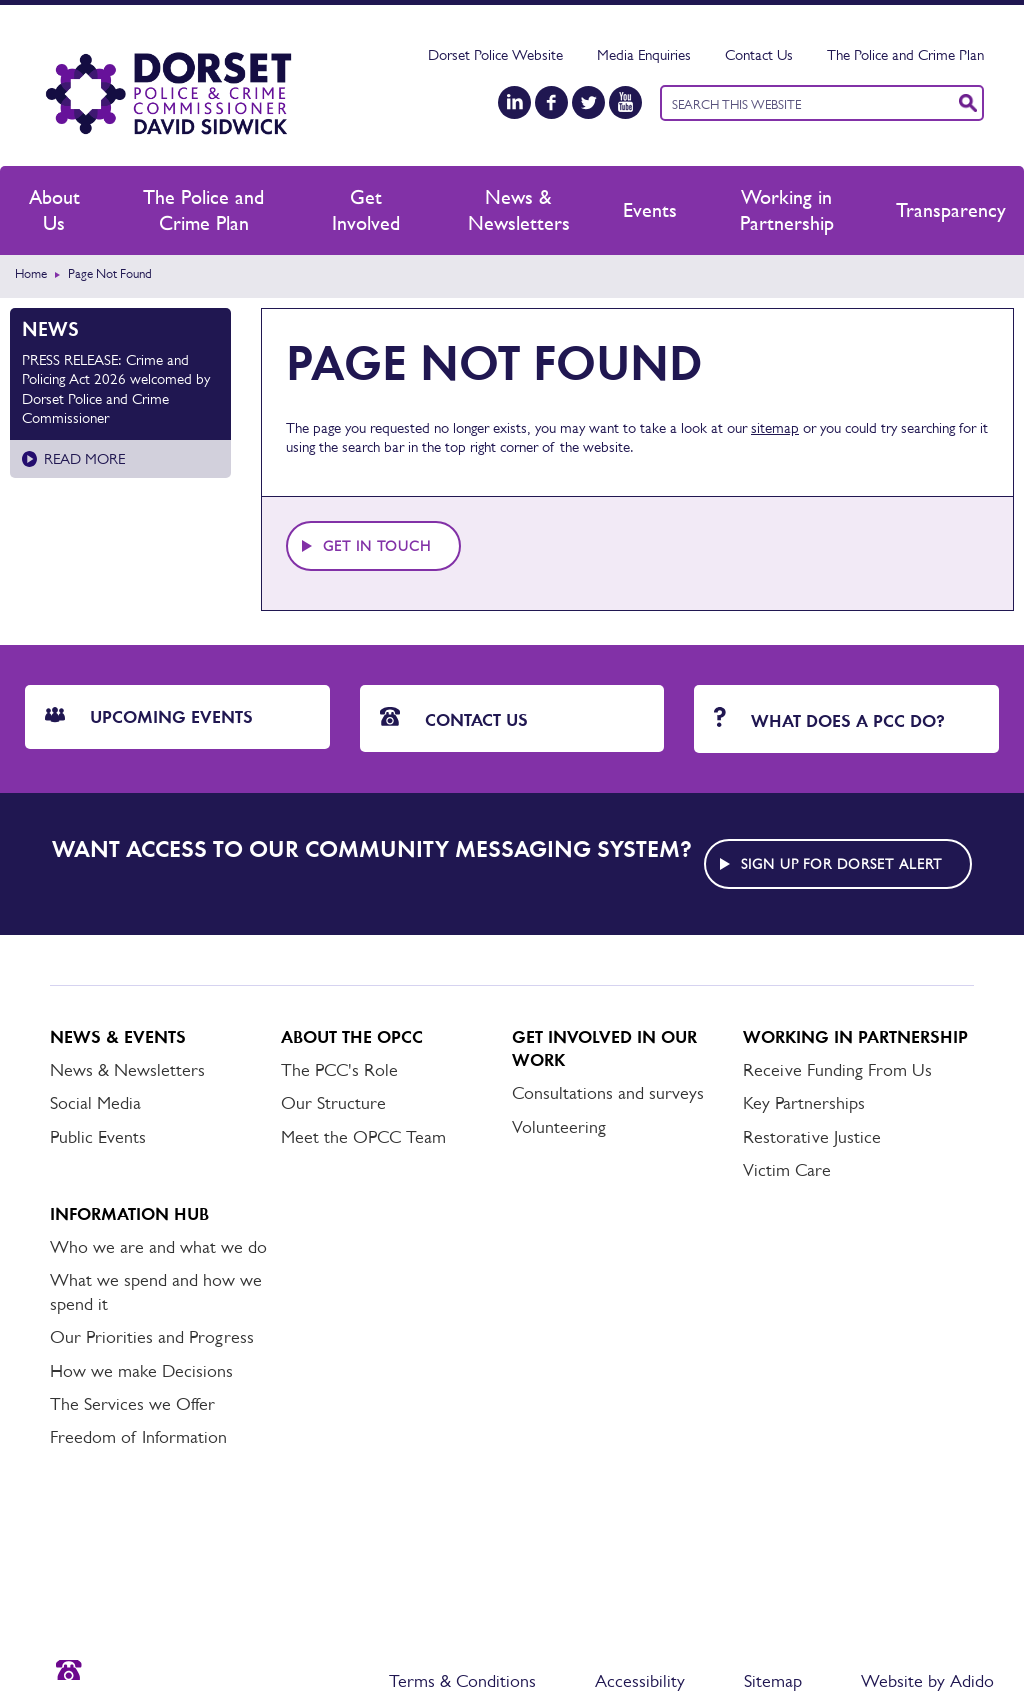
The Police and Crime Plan (905, 54)
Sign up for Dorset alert (842, 864)
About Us (54, 210)
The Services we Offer (132, 1404)
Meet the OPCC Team (363, 1137)
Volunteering (559, 1127)
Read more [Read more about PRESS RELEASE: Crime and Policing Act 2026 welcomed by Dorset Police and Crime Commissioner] (84, 458)
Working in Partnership (787, 210)
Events (650, 210)
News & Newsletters (519, 210)
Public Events (98, 1137)
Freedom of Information (138, 1437)
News (50, 329)
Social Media (95, 1103)
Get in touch (377, 546)
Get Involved (366, 210)
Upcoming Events (149, 717)
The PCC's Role (339, 1070)
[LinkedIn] (514, 102)
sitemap (775, 427)
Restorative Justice (812, 1137)
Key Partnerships (804, 1103)
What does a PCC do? (829, 719)
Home (31, 273)
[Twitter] (588, 102)
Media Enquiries (644, 54)
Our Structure (333, 1103)
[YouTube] (625, 102)
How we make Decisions (141, 1371)
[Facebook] (551, 102)
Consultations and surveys (608, 1093)
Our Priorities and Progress (152, 1337)
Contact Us (759, 54)
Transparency (951, 210)
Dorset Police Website (495, 54)
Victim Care (787, 1170)
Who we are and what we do (158, 1247)
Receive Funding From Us (837, 1070)
